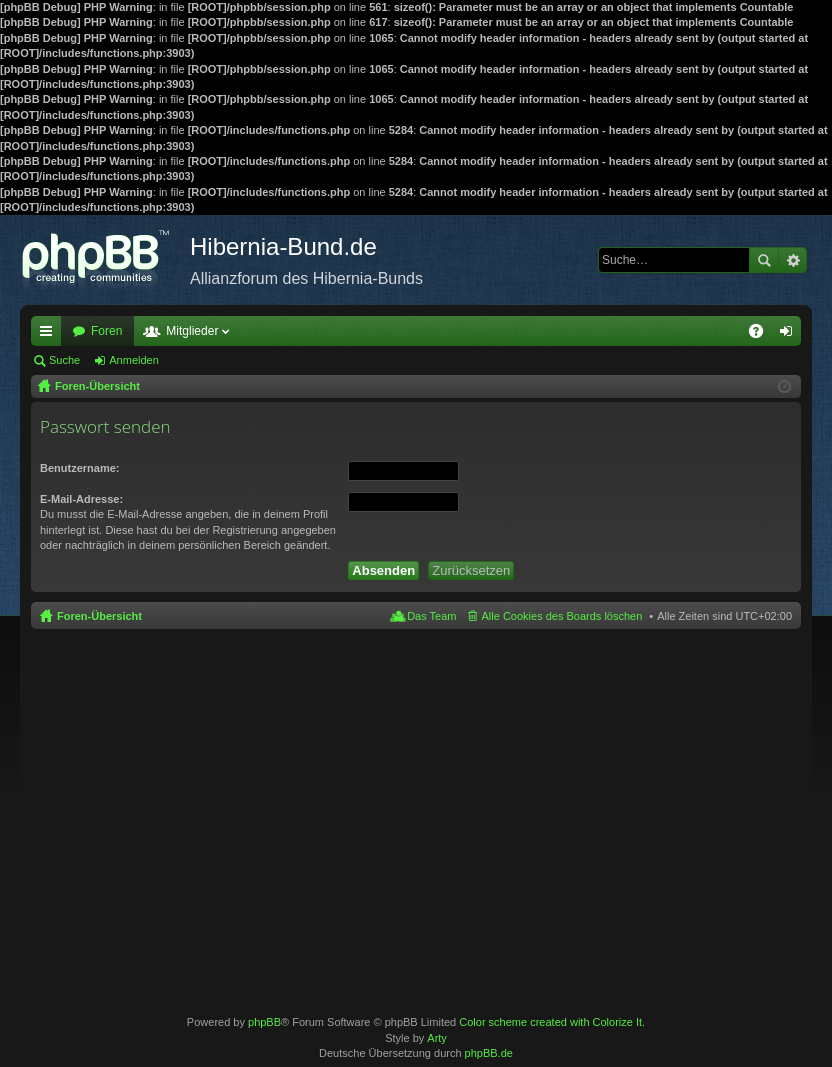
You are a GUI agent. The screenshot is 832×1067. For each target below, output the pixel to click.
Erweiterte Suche (792, 260)
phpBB (264, 1022)
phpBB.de (489, 1053)
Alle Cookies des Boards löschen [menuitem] (562, 616)
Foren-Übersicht (99, 616)
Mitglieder (192, 331)
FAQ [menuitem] (762, 335)
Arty (437, 1038)
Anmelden (134, 360)
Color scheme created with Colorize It (550, 1022)
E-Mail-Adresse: (81, 499)
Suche (764, 260)
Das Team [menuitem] (431, 616)
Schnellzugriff (50, 335)
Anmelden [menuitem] (790, 335)
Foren (106, 331)
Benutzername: (79, 468)
